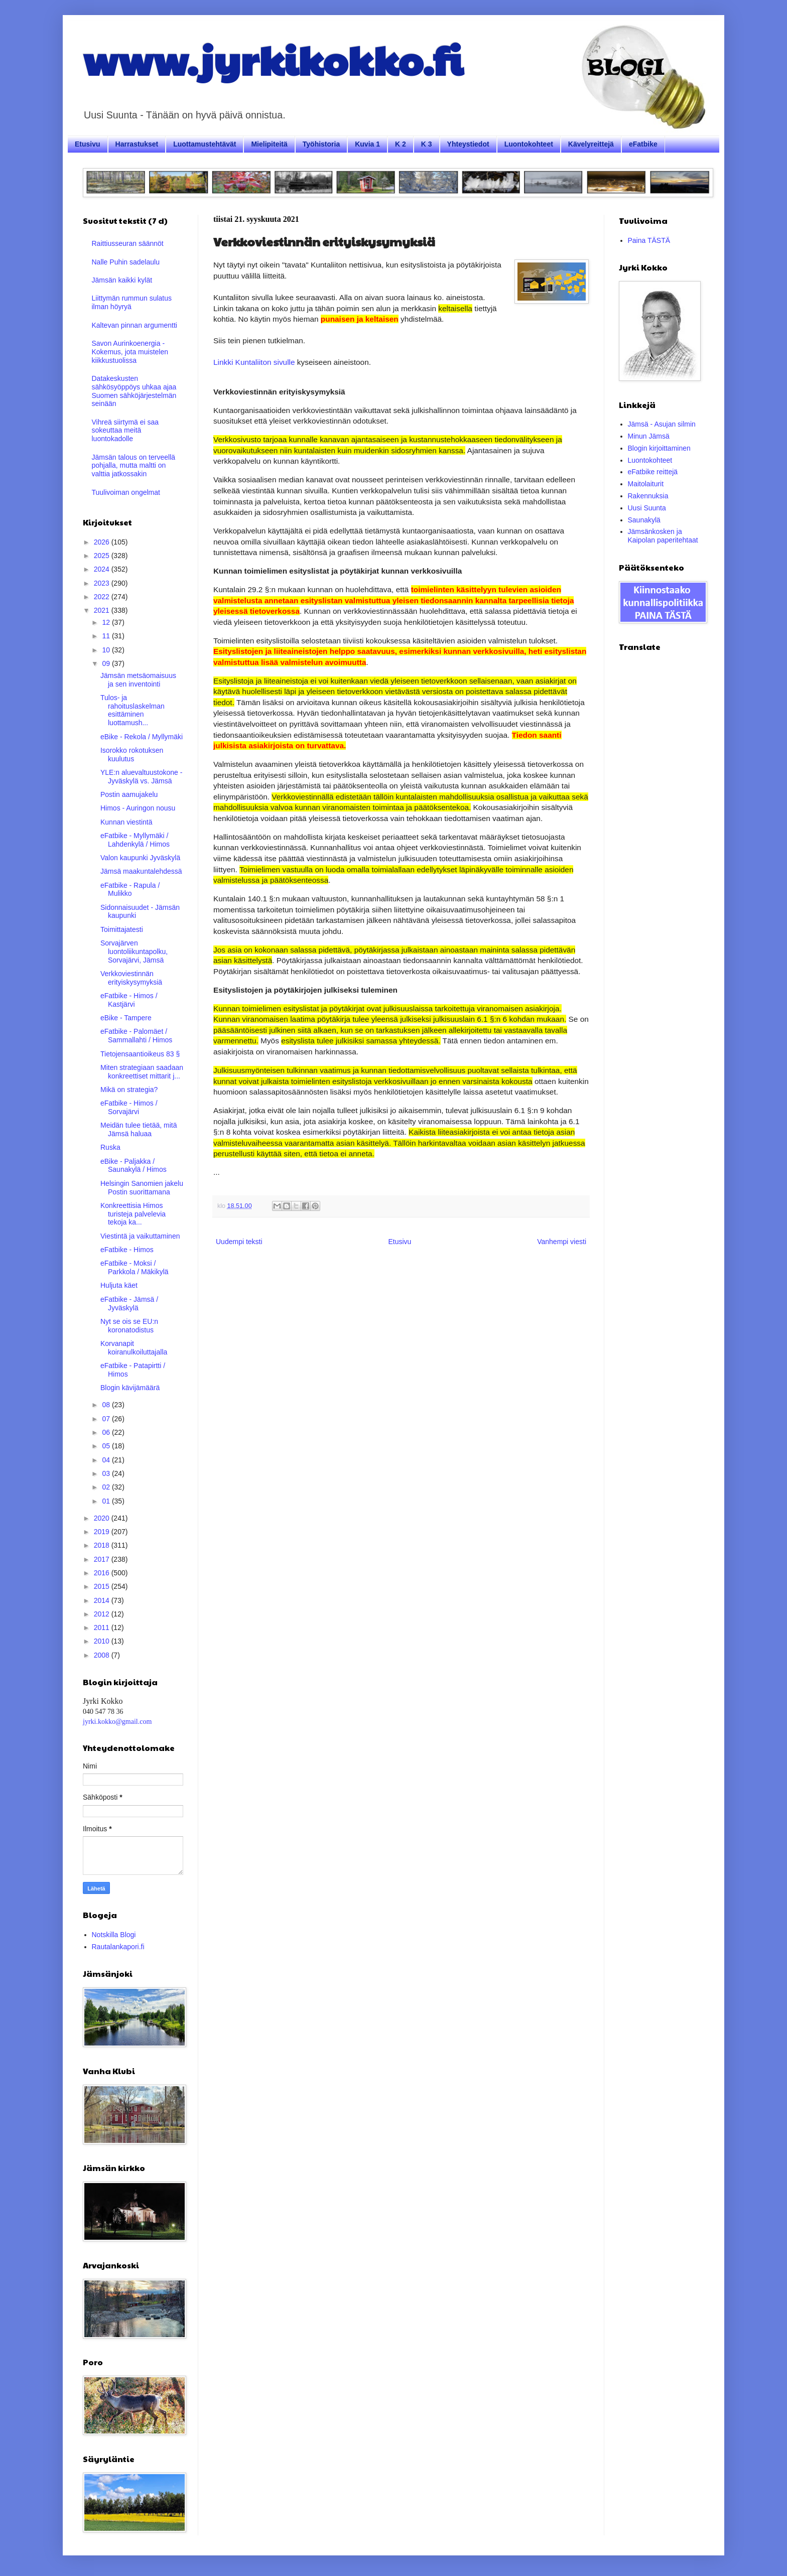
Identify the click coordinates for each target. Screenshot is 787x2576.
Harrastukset (137, 144)
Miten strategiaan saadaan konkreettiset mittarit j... (141, 1071)
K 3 (426, 144)
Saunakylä (644, 520)
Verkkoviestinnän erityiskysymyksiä (131, 978)
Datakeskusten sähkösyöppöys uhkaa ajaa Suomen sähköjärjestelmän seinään (134, 391)
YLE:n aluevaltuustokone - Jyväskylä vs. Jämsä (141, 776)
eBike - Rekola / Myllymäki (141, 737)
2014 (102, 1600)
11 (106, 636)
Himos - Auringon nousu (137, 808)
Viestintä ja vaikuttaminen (140, 1236)
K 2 (400, 144)
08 (106, 1405)
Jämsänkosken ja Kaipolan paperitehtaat (663, 535)
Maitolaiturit (646, 484)
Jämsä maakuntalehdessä (141, 871)
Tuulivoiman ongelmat (126, 492)
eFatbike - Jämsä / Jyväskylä (129, 1303)
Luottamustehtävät (204, 144)
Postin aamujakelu (129, 794)
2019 (102, 1532)
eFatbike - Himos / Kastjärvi (129, 1000)
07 (106, 1419)
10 (106, 650)
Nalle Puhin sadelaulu (126, 262)
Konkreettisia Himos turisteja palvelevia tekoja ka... (133, 1214)
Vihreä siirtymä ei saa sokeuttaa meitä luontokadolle (125, 430)
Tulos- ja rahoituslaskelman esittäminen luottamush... (132, 710)
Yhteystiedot (468, 144)
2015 (102, 1586)
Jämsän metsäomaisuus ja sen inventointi (138, 679)
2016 (102, 1573)
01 (106, 1501)
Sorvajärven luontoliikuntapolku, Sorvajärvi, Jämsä (134, 951)
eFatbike (643, 144)
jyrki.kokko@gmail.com (117, 1721)
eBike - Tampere (126, 1018)
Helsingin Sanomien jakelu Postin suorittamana (141, 1187)
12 (106, 622)
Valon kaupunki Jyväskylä (140, 858)
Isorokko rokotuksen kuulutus (131, 754)
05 (106, 1446)
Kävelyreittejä (591, 144)
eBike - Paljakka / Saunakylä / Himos (133, 1165)
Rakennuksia (648, 496)
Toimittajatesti (121, 929)
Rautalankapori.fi (118, 1947)
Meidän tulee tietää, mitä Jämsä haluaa (138, 1129)
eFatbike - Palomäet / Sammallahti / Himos (136, 1035)
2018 (102, 1545)
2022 (102, 597)
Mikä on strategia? (129, 1090)
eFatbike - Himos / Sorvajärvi (129, 1107)
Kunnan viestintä (126, 822)
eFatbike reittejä (653, 472)
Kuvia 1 (367, 144)
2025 (102, 556)
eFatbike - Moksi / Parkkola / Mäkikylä (134, 1267)
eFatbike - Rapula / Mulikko (130, 889)
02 (106, 1487)
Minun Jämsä (649, 436)
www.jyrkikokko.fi (273, 59)
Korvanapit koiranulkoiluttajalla (133, 1347)
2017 (102, 1559)
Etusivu (87, 144)
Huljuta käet (119, 1285)
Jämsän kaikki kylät (122, 280)
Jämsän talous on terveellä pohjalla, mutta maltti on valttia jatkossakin (134, 465)
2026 (102, 542)
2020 (102, 1518)
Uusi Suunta (647, 508)
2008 (102, 1655)
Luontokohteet (528, 144)
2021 (102, 610)
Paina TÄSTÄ (649, 240)
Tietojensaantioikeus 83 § (140, 1054)
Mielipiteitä (269, 144)
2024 (102, 569)
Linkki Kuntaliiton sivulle (254, 362)
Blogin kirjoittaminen (659, 448)
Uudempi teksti (239, 1242)
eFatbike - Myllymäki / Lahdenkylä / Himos (135, 840)
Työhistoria (321, 144)
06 (106, 1432)
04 (106, 1460)
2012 (102, 1614)
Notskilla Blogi (114, 1935)
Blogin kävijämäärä (130, 1388)
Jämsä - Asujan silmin (662, 424)
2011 (102, 1627)
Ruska (110, 1147)
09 (106, 663)
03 (106, 1473)
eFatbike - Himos (127, 1250)
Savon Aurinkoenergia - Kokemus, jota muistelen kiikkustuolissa (130, 351)
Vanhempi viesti (561, 1242)
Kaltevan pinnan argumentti (134, 325)
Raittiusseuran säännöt (128, 243)
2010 (102, 1641)
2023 (102, 583)
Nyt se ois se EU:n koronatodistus (129, 1325)
